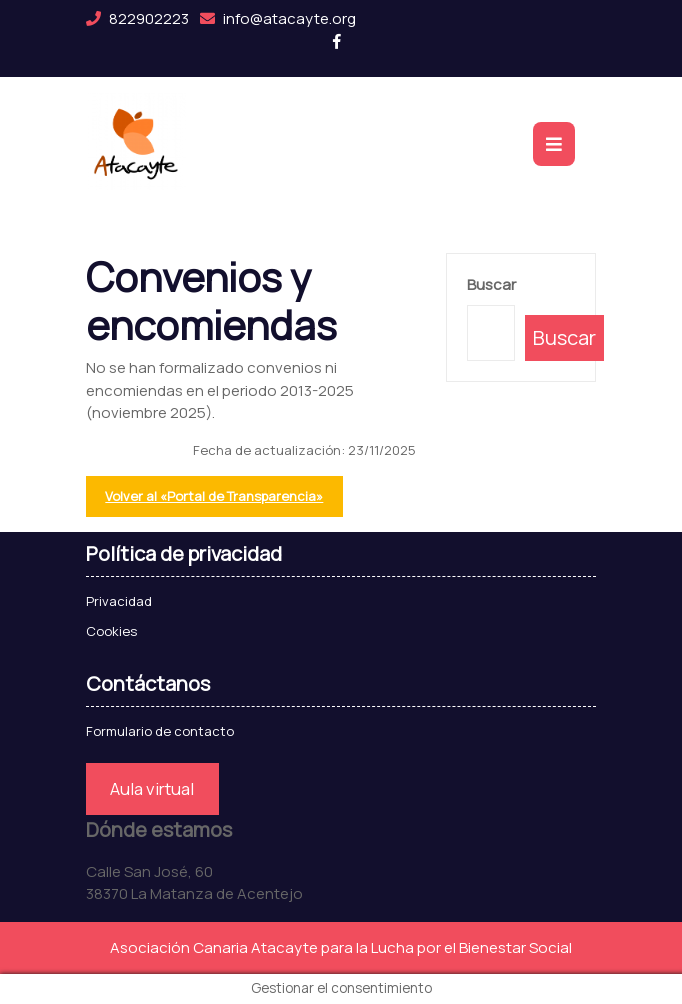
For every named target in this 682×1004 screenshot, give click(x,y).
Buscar (491, 284)
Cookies (111, 631)
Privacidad (119, 601)
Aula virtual (152, 788)
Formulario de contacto (160, 731)
